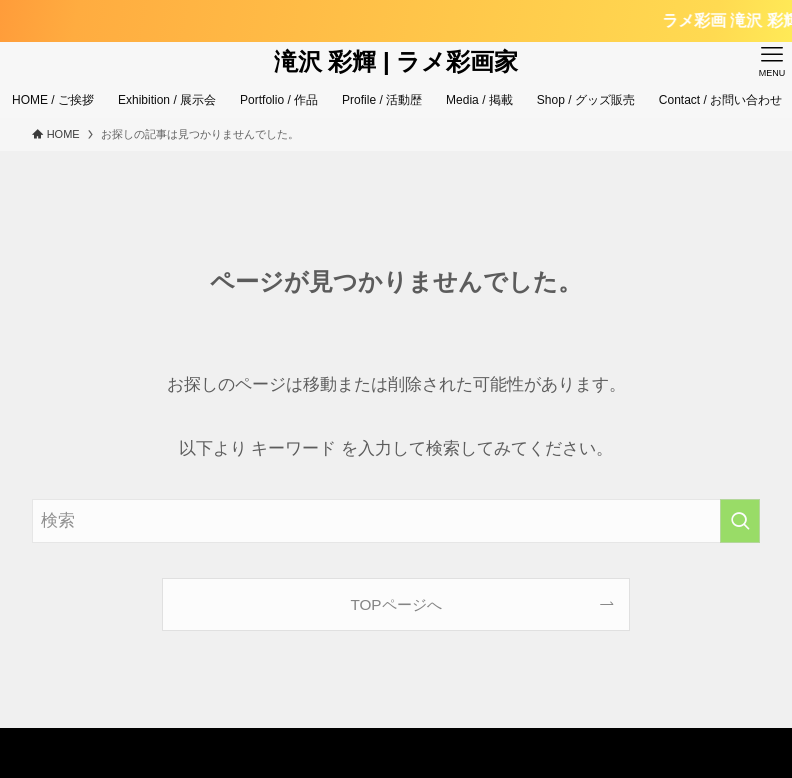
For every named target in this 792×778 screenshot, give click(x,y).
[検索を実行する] (740, 521)
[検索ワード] (396, 521)
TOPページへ (395, 604)
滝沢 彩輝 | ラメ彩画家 (396, 62)
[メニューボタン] (772, 62)
